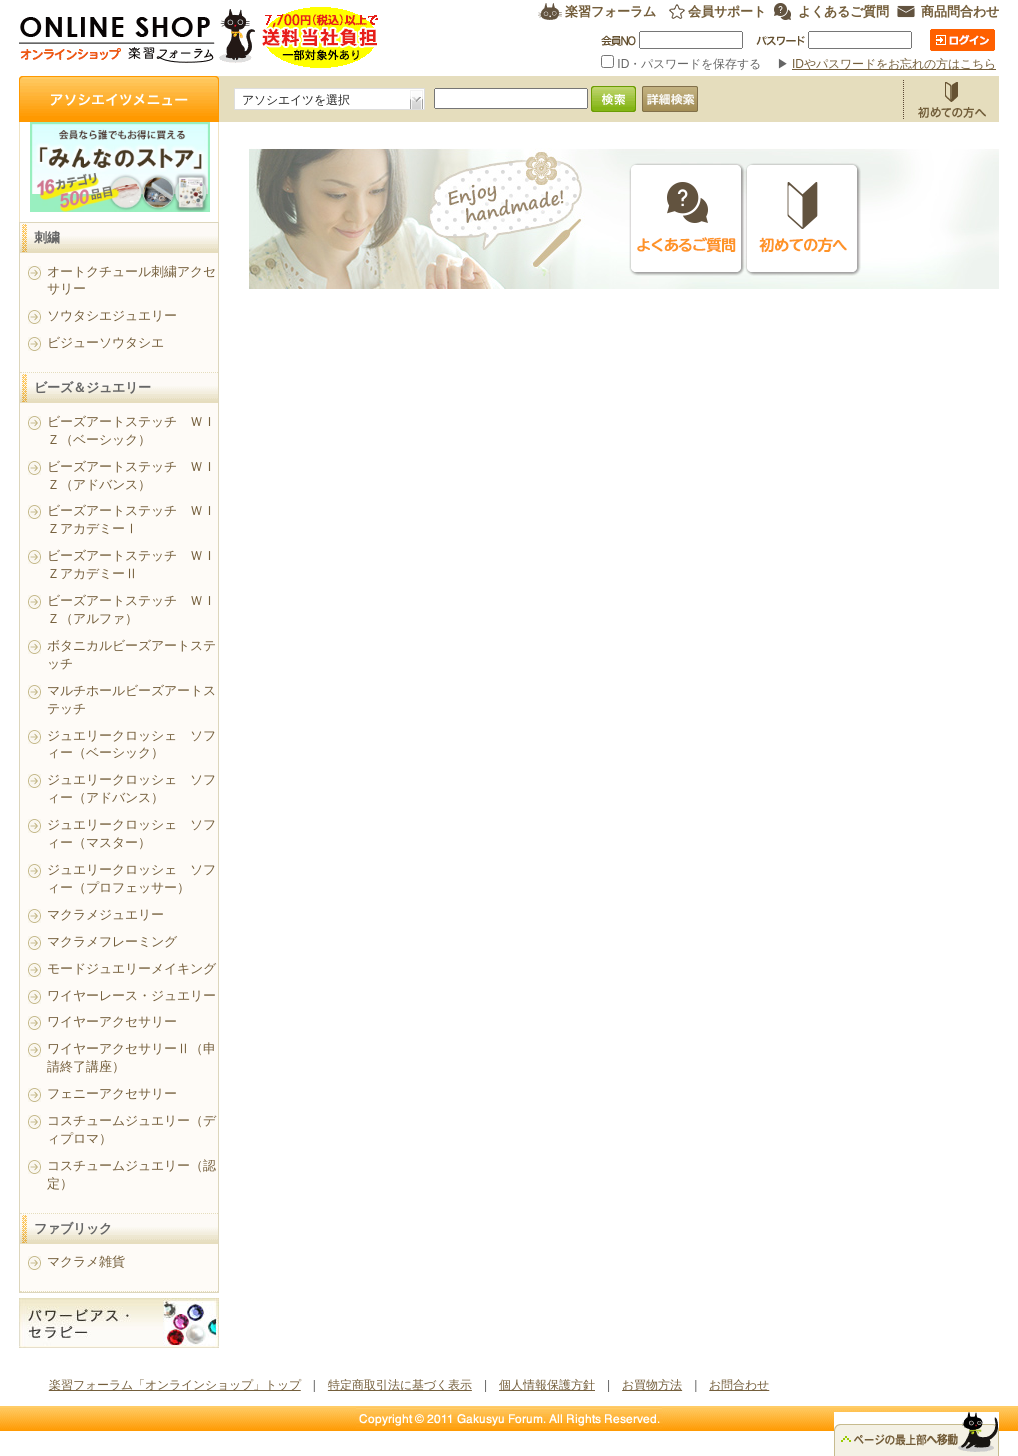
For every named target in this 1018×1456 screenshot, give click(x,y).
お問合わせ (739, 1385)
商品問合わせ (960, 11)
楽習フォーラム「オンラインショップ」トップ (175, 1385)
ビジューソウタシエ (105, 342)
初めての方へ (803, 219)
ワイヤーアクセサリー (112, 1021)
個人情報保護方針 (547, 1385)
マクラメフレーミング (112, 941)
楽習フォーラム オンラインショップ (199, 37)
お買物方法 (951, 99)
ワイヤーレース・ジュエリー (131, 995)
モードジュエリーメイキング (131, 968)
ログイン (962, 40)
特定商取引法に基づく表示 (400, 1385)
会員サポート (727, 11)
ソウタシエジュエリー (112, 315)
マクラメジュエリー (105, 914)
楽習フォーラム (610, 11)
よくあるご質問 (843, 11)
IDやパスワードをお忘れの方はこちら (894, 64)
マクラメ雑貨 (86, 1261)
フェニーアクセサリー (112, 1093)
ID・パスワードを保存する (683, 64)
